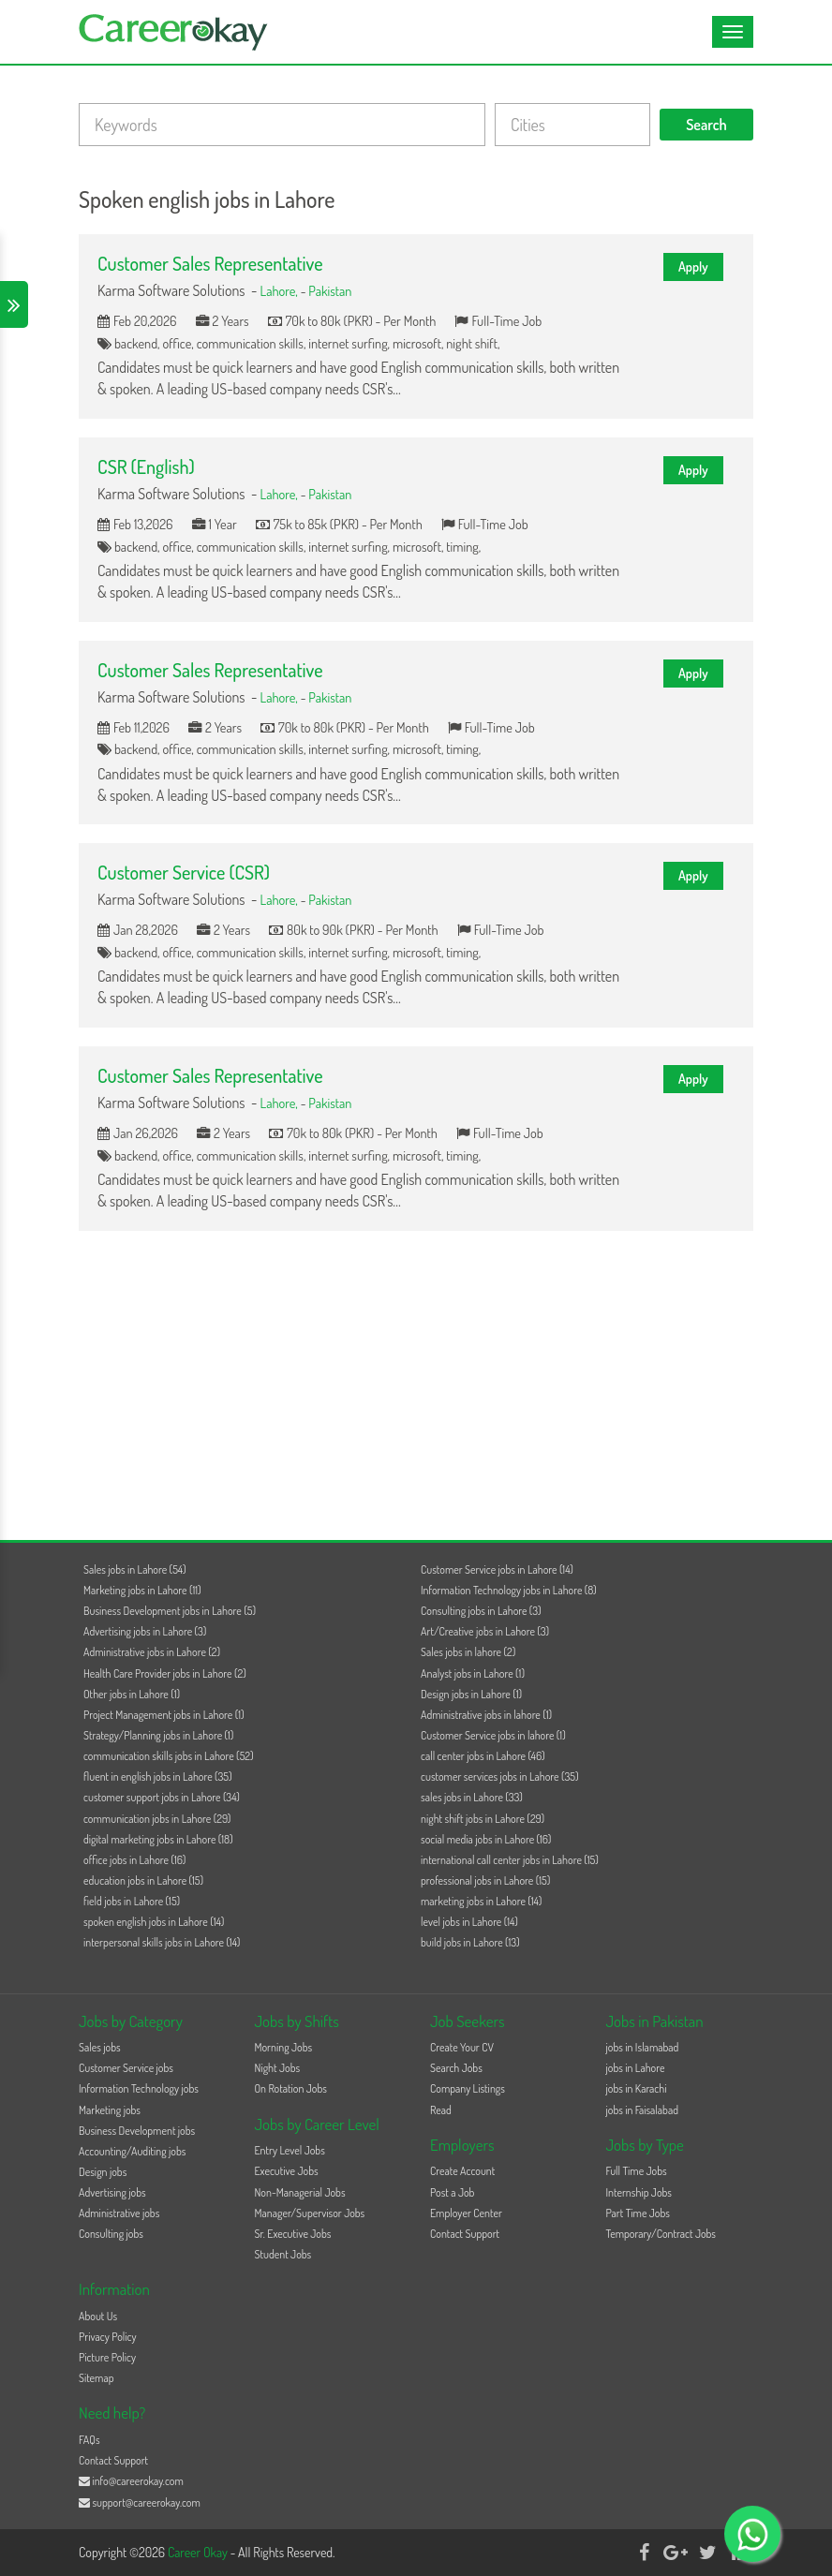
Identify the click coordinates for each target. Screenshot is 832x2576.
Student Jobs (283, 2254)
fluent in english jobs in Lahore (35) (157, 1776)
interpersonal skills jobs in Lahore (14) (161, 1942)
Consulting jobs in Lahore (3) (481, 1611)
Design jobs (102, 2172)
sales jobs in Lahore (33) (472, 1797)
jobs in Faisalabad (642, 2110)
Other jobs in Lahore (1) (131, 1694)
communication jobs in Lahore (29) (156, 1819)
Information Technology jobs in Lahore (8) (509, 1590)
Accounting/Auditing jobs (132, 2151)
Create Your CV (462, 2047)
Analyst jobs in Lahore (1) (473, 1673)
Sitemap (96, 2378)
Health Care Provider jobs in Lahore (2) (164, 1673)
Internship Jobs (639, 2192)
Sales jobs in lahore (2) (468, 1652)
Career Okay (199, 2552)
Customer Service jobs (126, 2068)
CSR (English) (146, 466)
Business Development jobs (137, 2131)
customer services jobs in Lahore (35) (500, 1776)
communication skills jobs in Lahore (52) (168, 1756)
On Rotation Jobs (291, 2088)
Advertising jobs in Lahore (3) (144, 1631)
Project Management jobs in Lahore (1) (164, 1715)
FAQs (89, 2440)
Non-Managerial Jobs (300, 2192)
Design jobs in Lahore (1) (471, 1694)
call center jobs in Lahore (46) (483, 1756)
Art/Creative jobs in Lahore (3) (485, 1631)
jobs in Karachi (636, 2088)
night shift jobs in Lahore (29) (482, 1819)
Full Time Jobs (636, 2171)
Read (441, 2110)
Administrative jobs (119, 2213)
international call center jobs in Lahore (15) (510, 1860)
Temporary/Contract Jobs (661, 2234)
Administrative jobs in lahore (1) (486, 1715)
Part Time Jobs (638, 2213)
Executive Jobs (287, 2171)
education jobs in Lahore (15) (143, 1880)
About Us (98, 2316)
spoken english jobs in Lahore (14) (153, 1922)
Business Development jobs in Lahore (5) (169, 1611)
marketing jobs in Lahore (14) (481, 1901)
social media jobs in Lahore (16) (486, 1839)
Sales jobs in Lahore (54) (134, 1569)
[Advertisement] (416, 1381)
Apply (693, 266)
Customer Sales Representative (210, 263)
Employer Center (466, 2213)
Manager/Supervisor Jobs (310, 2213)
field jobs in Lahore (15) (131, 1901)
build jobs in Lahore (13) (470, 1942)
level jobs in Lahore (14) (469, 1922)
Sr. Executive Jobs (293, 2234)
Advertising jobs (112, 2192)
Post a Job (452, 2192)
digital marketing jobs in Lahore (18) (157, 1839)
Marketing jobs (110, 2110)
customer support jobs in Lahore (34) (161, 1797)
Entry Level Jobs (290, 2150)
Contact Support (464, 2234)
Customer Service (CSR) (183, 872)
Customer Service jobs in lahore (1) (493, 1735)
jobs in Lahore (635, 2068)
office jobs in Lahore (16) (134, 1860)
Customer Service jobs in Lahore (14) (497, 1569)
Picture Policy (107, 2357)
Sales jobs (100, 2047)
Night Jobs (278, 2068)
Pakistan (329, 290)
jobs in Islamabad (642, 2047)
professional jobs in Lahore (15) (485, 1880)
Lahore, (280, 290)
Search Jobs (456, 2068)
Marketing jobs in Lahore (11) (142, 1590)
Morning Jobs (284, 2047)
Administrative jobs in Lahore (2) (151, 1652)
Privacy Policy (108, 2337)
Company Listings (467, 2088)
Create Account (462, 2171)
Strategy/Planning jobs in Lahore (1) (158, 1735)
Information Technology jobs (139, 2088)
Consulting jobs (111, 2234)
